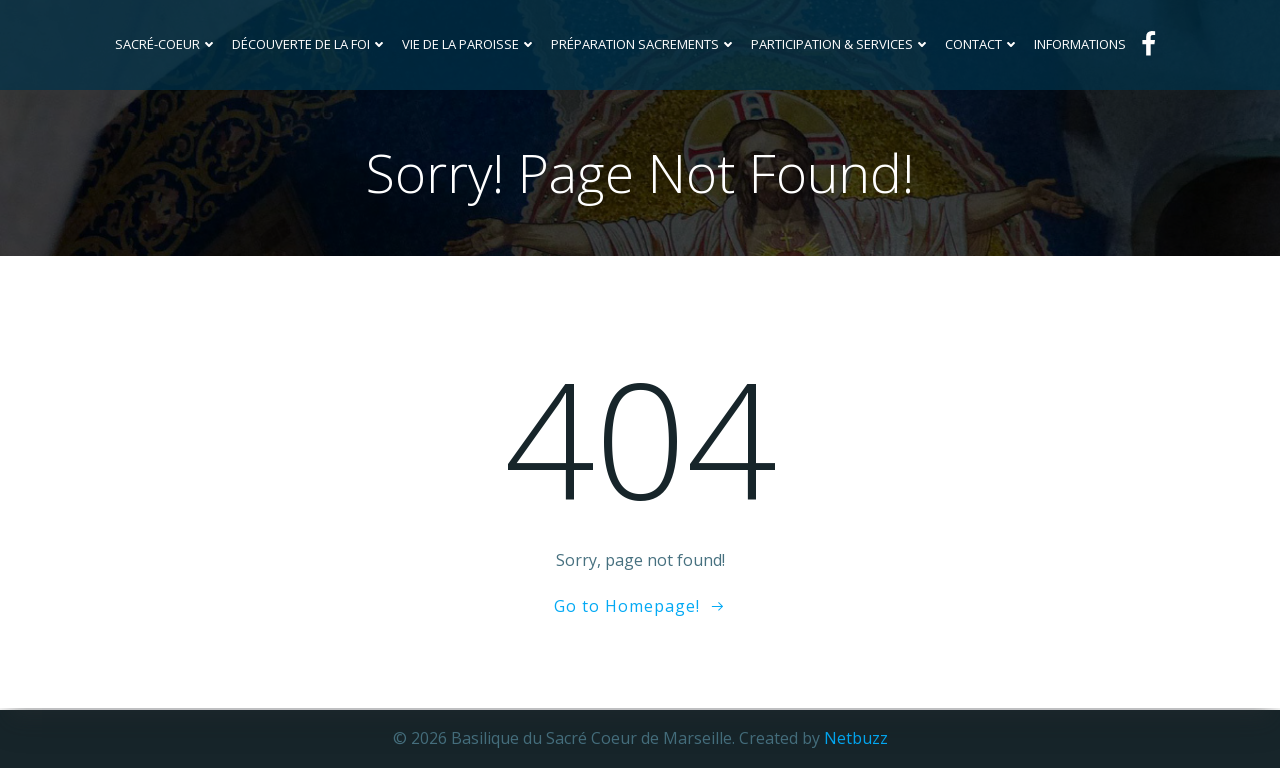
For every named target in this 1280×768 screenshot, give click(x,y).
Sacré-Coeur (167, 44)
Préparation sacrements (645, 44)
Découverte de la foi (311, 44)
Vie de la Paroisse (470, 44)
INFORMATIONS (1081, 44)
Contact (983, 44)
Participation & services (842, 44)
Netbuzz (856, 738)
